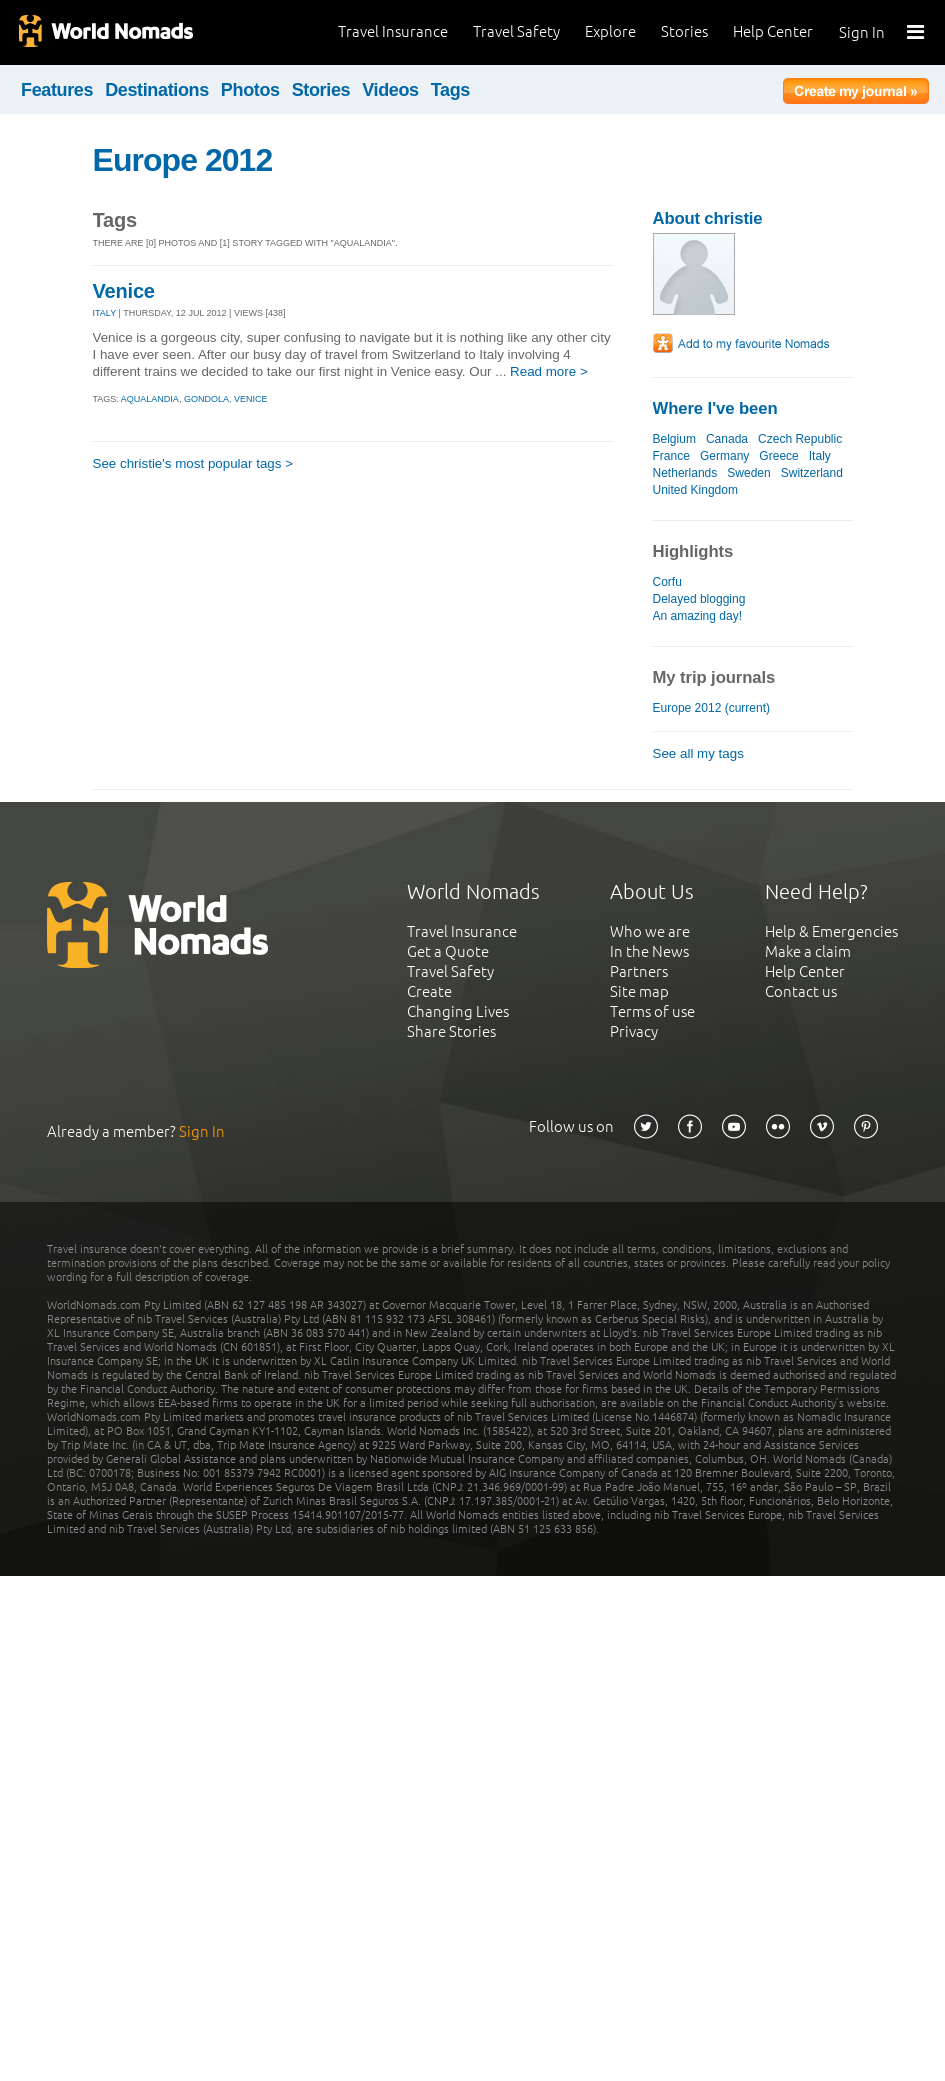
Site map (639, 991)
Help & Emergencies (831, 931)
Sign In (862, 32)
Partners (639, 971)
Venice (124, 291)
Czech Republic (800, 439)
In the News (649, 951)
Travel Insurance (393, 31)
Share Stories (451, 1031)
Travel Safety (516, 31)
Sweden (748, 473)
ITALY (105, 313)
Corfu (667, 582)
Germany (724, 456)
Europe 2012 (183, 160)
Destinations (157, 90)
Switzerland (812, 473)
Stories (684, 31)
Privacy (634, 1031)
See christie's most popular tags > (193, 463)
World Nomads (105, 32)
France (671, 456)
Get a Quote (448, 951)
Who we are (650, 931)
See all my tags (698, 753)
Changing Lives (458, 1011)
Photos (250, 90)
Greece (778, 456)
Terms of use (652, 1011)
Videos (390, 90)
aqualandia (150, 399)
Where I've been (715, 408)
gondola (206, 399)
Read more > (549, 371)
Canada (727, 439)
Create (429, 991)
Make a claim (808, 951)
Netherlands (685, 473)
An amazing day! (698, 616)
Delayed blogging (699, 599)
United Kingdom (696, 490)
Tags (450, 90)
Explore (610, 31)
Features (57, 90)
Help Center (773, 31)
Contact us (801, 991)
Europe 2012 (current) (712, 708)
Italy (820, 456)
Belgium (674, 439)
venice (251, 399)
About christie (708, 218)
